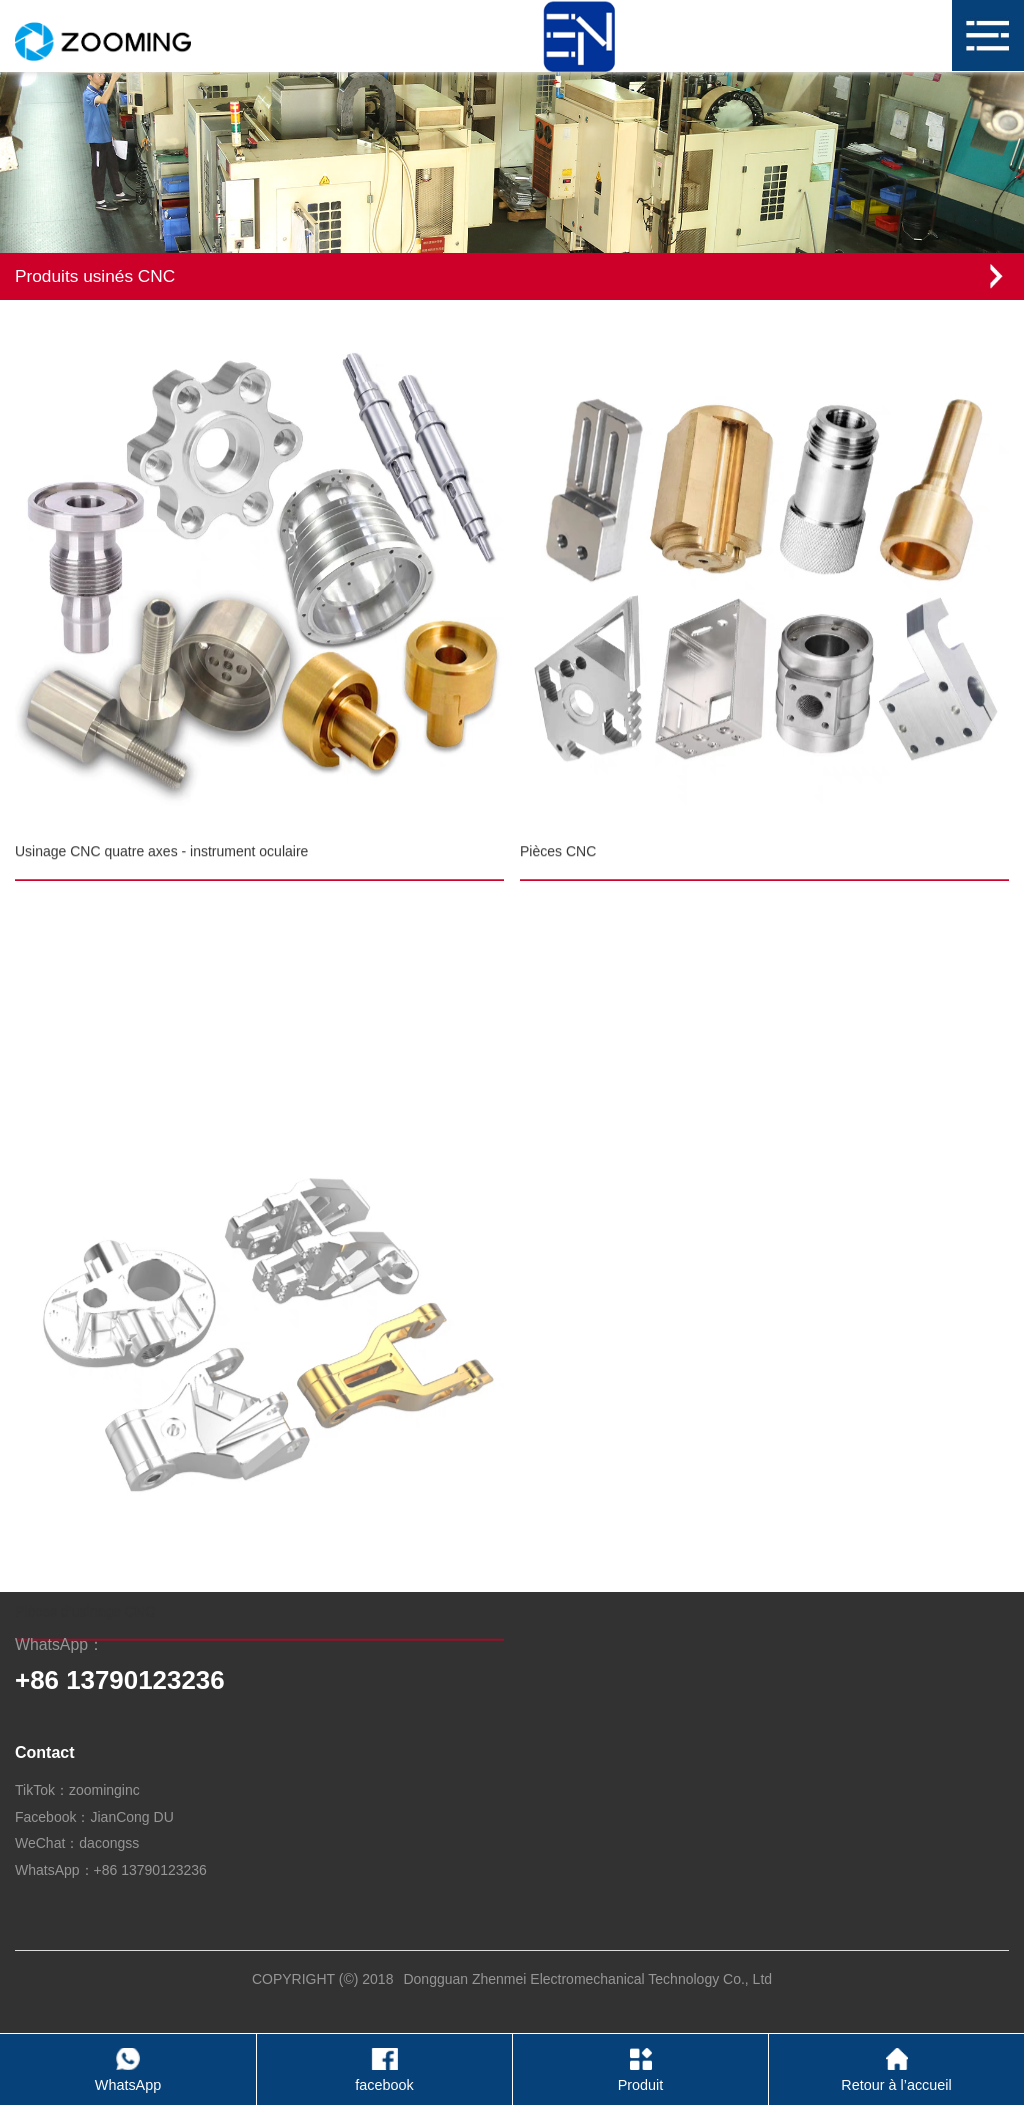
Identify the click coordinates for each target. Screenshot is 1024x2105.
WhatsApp (128, 2085)
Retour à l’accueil (896, 2085)
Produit (641, 2085)
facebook (384, 2085)
